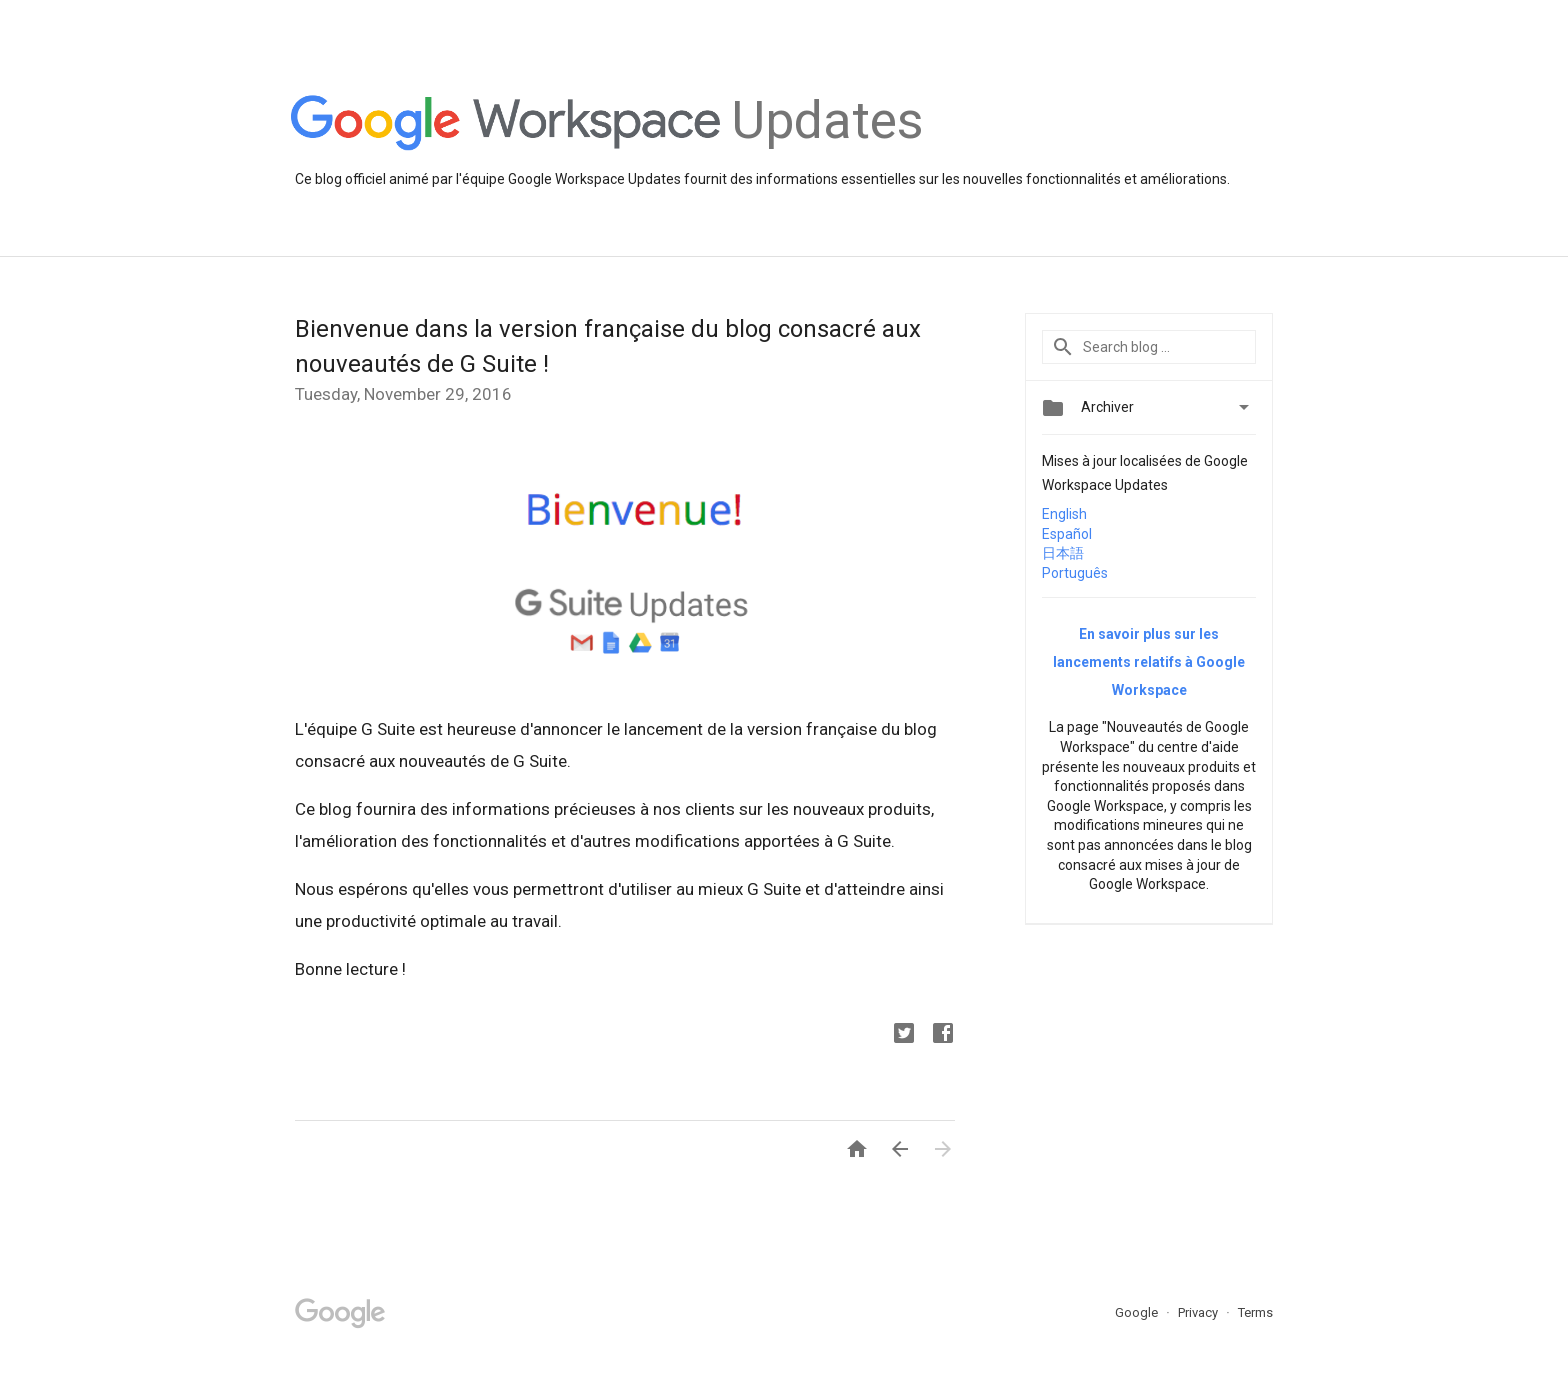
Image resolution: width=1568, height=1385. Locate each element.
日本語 (1063, 553)
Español (1067, 534)
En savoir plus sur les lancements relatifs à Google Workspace (1149, 662)
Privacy (1199, 1312)
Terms (1255, 1312)
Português (1075, 573)
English (1064, 514)
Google (1138, 1312)
